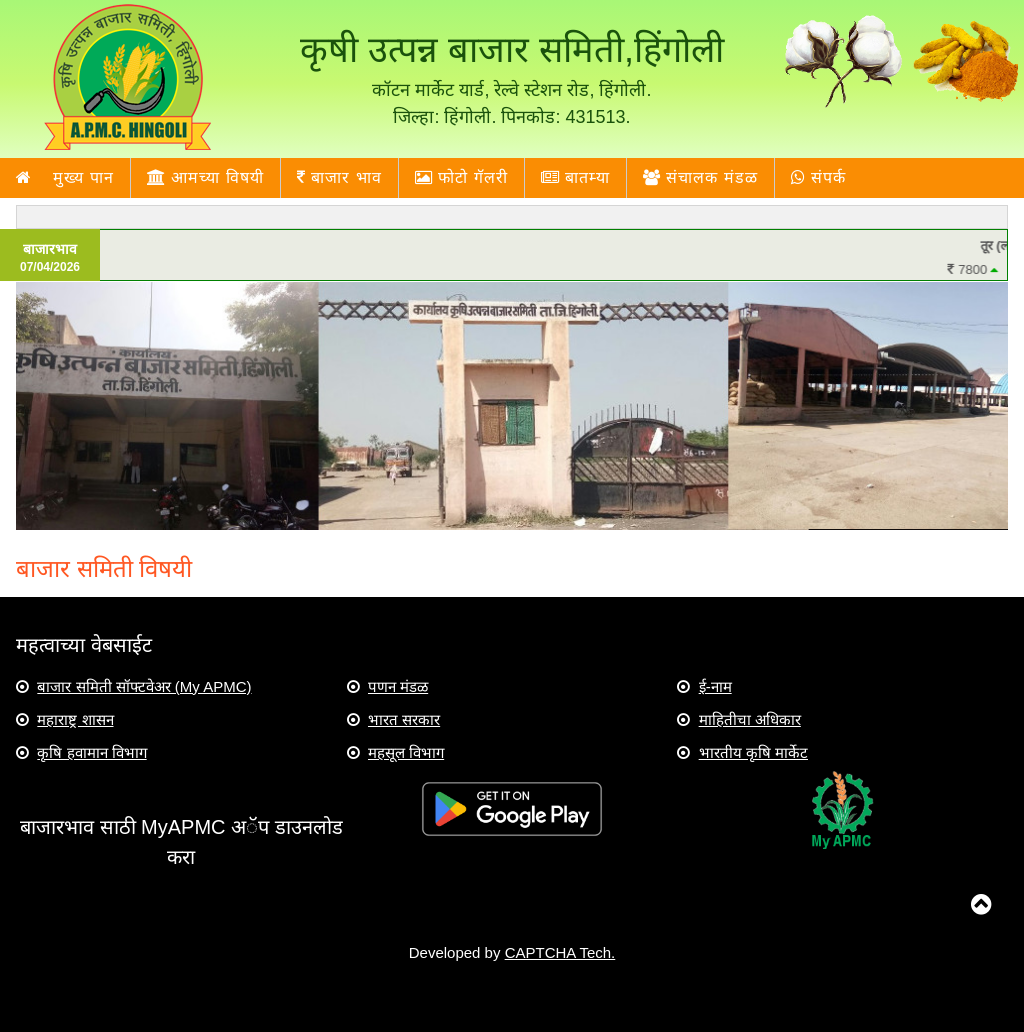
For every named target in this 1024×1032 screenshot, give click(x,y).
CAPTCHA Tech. (560, 952)
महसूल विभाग (406, 752)
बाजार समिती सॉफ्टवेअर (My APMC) (144, 686)
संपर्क (818, 177)
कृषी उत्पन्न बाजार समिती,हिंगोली (512, 49)
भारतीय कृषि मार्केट (753, 752)
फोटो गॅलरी (461, 177)
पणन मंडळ (398, 686)
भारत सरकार (404, 719)
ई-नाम (715, 686)
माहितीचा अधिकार (750, 719)
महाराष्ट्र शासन (75, 719)
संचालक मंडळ (700, 177)
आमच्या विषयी (205, 177)
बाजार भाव (339, 177)
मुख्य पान (65, 177)
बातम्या (575, 177)
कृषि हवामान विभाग (91, 752)
